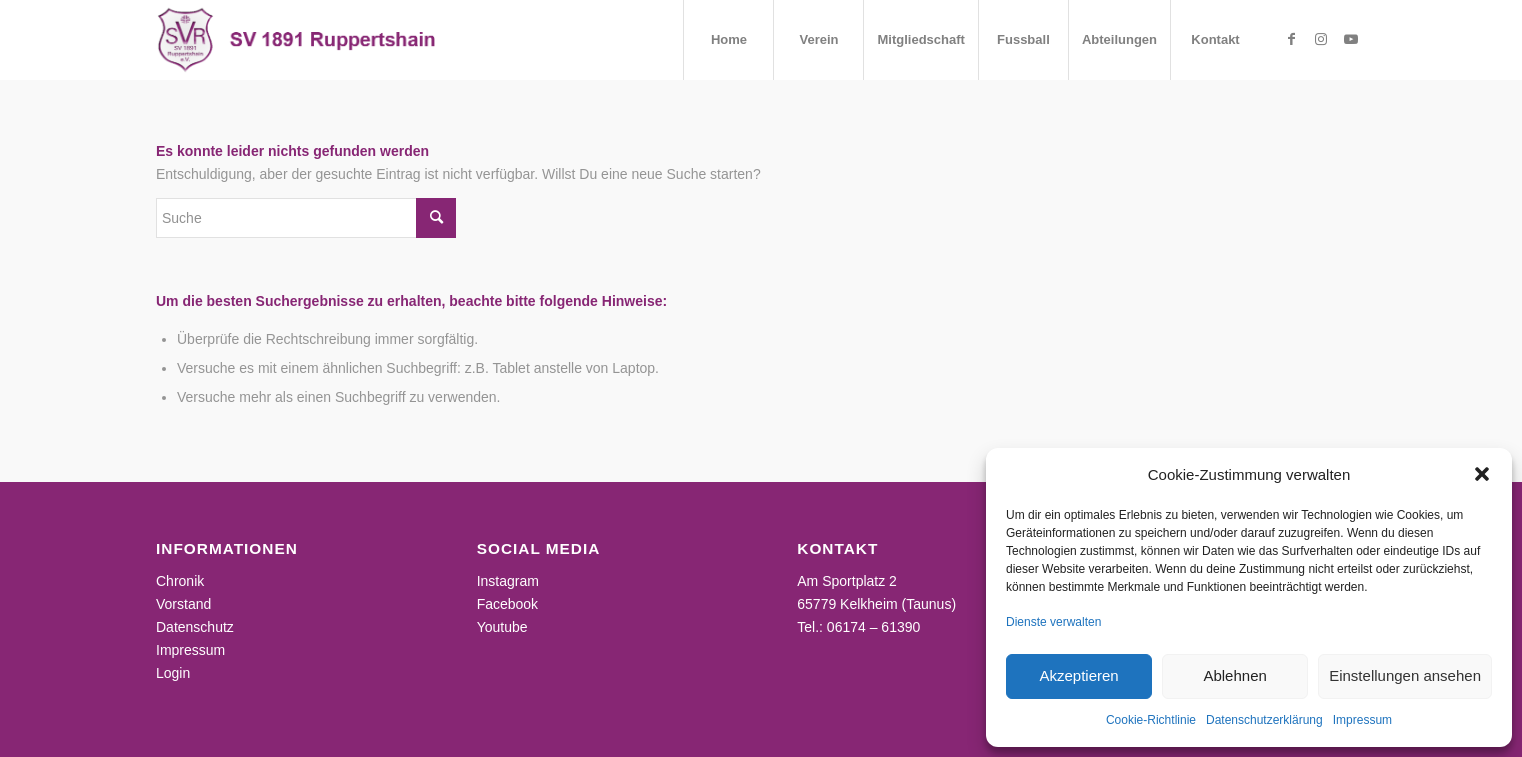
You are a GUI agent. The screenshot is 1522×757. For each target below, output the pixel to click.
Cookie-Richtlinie (1151, 720)
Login (173, 673)
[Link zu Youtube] (1351, 39)
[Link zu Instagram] (1321, 39)
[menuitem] (728, 40)
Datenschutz (195, 627)
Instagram (508, 581)
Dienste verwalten (1053, 622)
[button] (1482, 474)
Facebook (507, 604)
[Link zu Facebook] (1291, 39)
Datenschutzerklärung (1264, 720)
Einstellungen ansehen (1405, 675)
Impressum (1362, 720)
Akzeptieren (1078, 675)
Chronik (180, 581)
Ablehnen (1234, 675)
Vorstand (183, 604)
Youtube (502, 627)
